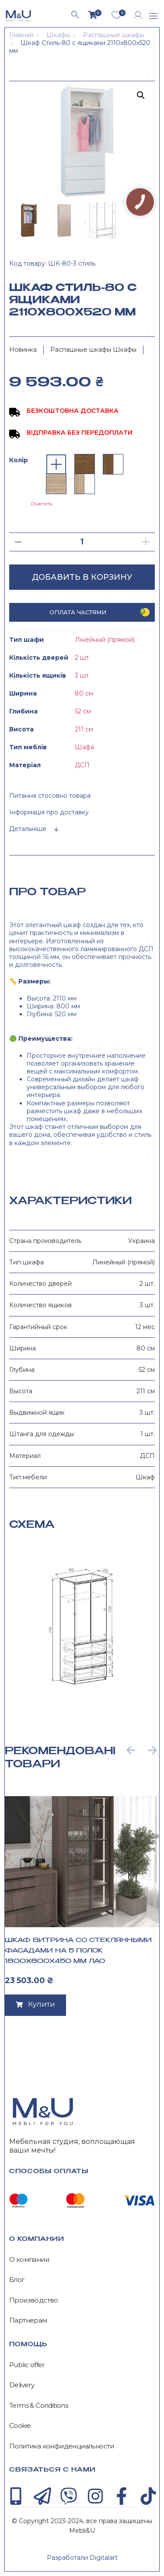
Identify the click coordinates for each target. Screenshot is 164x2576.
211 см (84, 729)
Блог (17, 2280)
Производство (33, 2300)
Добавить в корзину (82, 577)
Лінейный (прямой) (105, 640)
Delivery (21, 2385)
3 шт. (82, 675)
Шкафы (58, 35)
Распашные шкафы (113, 35)
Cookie (20, 2426)
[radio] (56, 464)
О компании (29, 2260)
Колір (18, 460)
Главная (21, 35)
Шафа (84, 747)
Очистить (41, 504)
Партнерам (28, 2320)
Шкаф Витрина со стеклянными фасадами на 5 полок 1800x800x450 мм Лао (78, 1950)
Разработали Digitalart (82, 2558)
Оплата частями (77, 612)
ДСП (82, 765)
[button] (153, 17)
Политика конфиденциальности (61, 2446)
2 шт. (82, 657)
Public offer (27, 2365)
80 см (84, 693)
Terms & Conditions (38, 2406)
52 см (83, 711)
